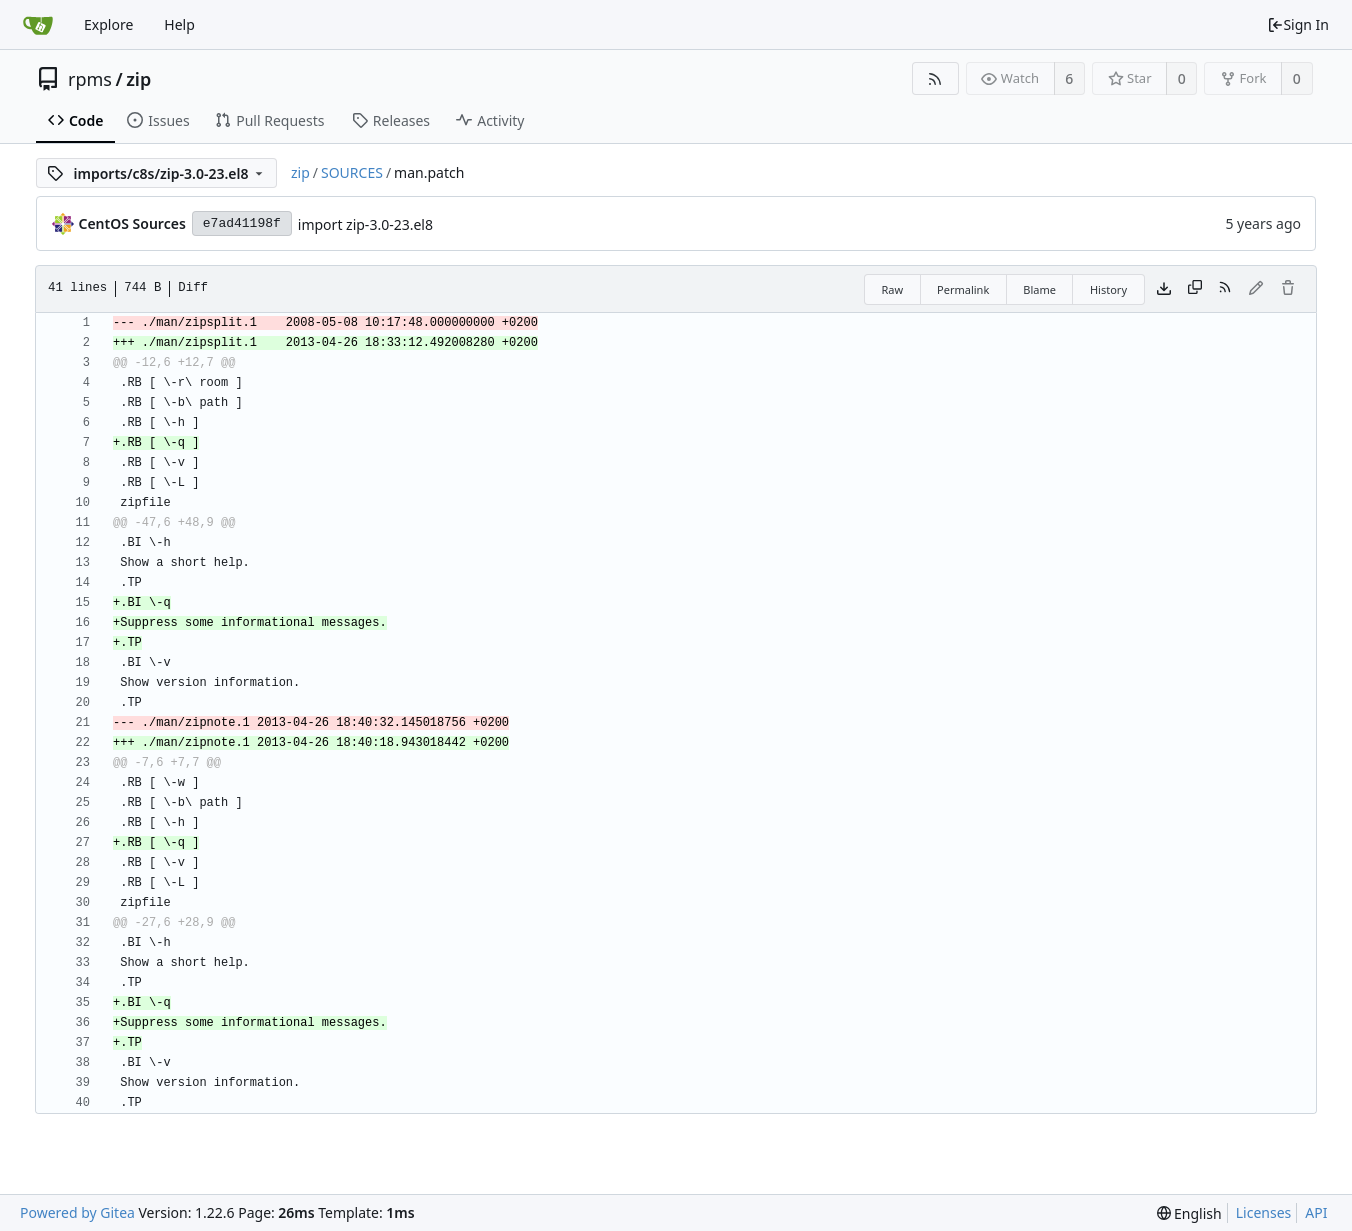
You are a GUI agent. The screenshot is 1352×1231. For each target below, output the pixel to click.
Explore (108, 24)
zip (138, 79)
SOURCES (352, 172)
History (1108, 289)
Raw (892, 289)
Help (179, 24)
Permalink (963, 289)
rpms (90, 79)
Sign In (1298, 24)
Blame (1039, 289)
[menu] (1189, 1213)
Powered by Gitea (77, 1212)
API (1316, 1212)
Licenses (1264, 1212)
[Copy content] (1195, 289)
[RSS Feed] (935, 78)
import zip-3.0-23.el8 (365, 224)
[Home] (38, 25)
